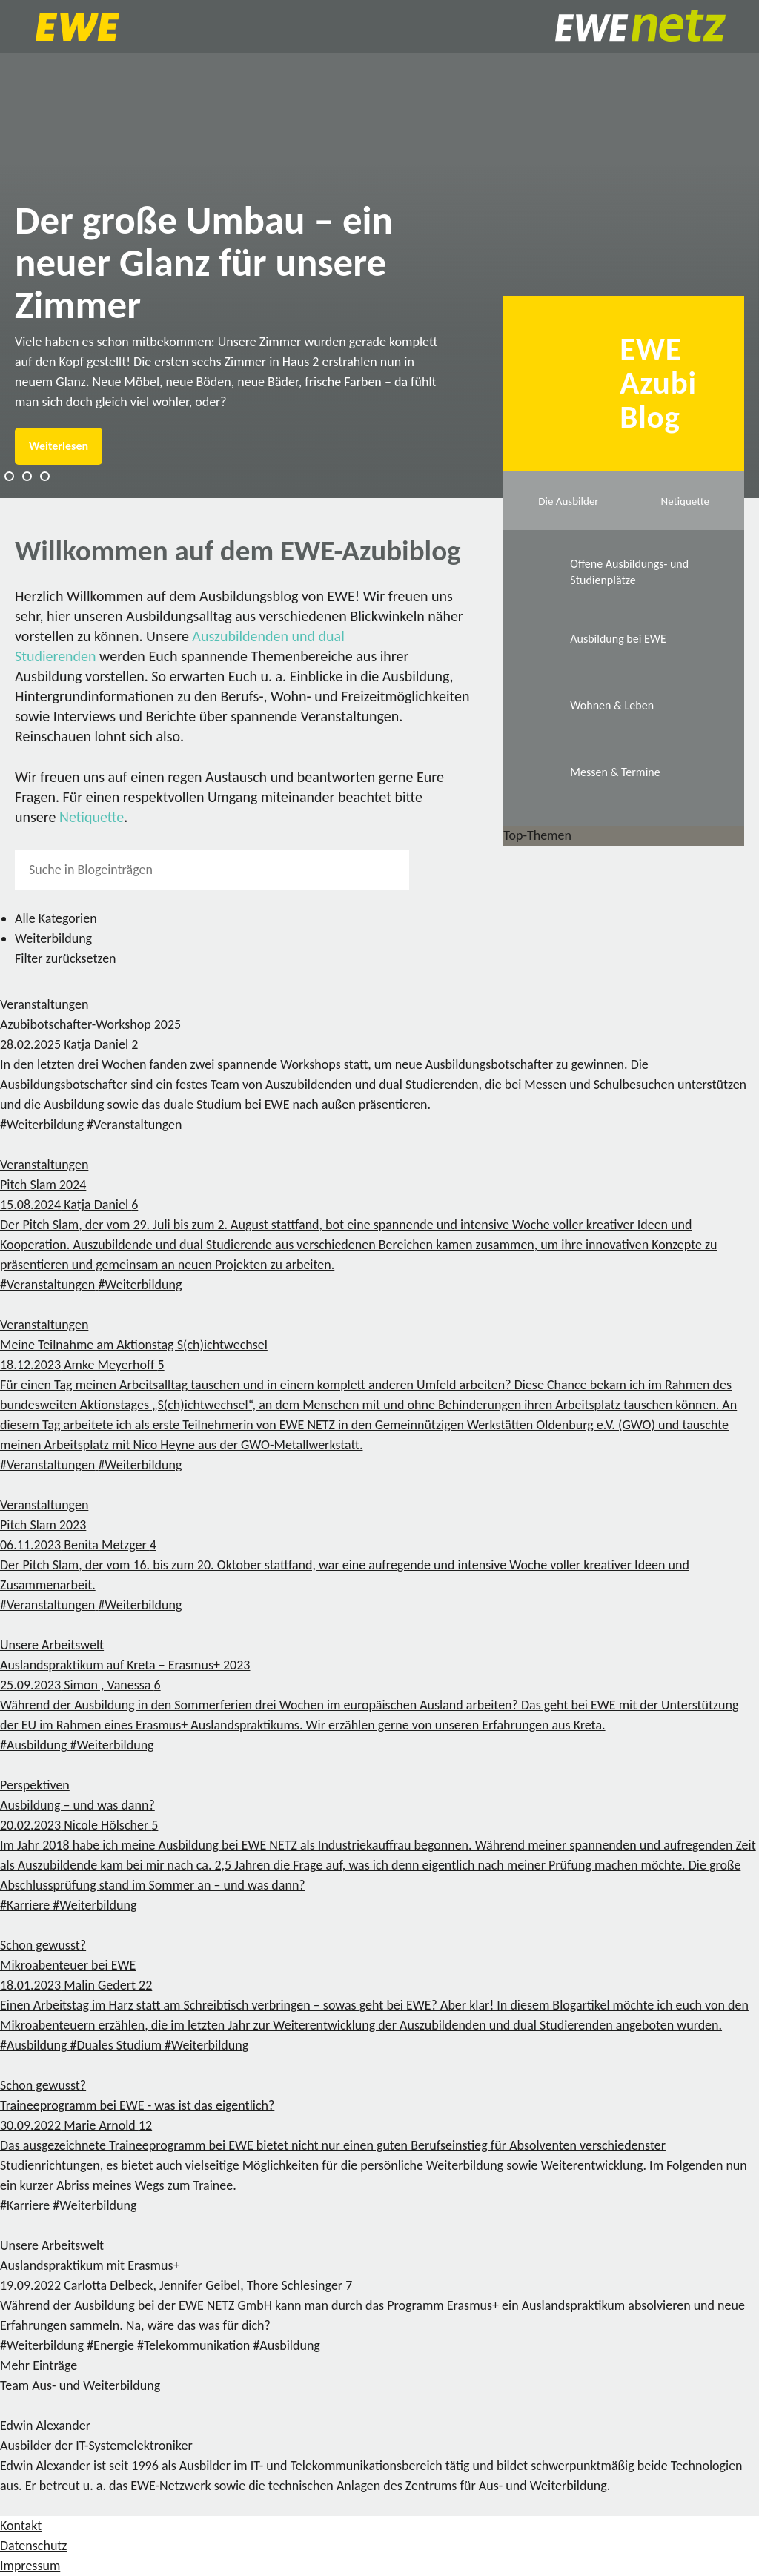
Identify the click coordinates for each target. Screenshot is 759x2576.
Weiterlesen (58, 446)
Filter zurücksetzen (65, 958)
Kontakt (21, 2525)
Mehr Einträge (38, 2365)
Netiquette (91, 817)
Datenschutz (33, 2545)
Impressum (30, 2565)
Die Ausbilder (568, 501)
